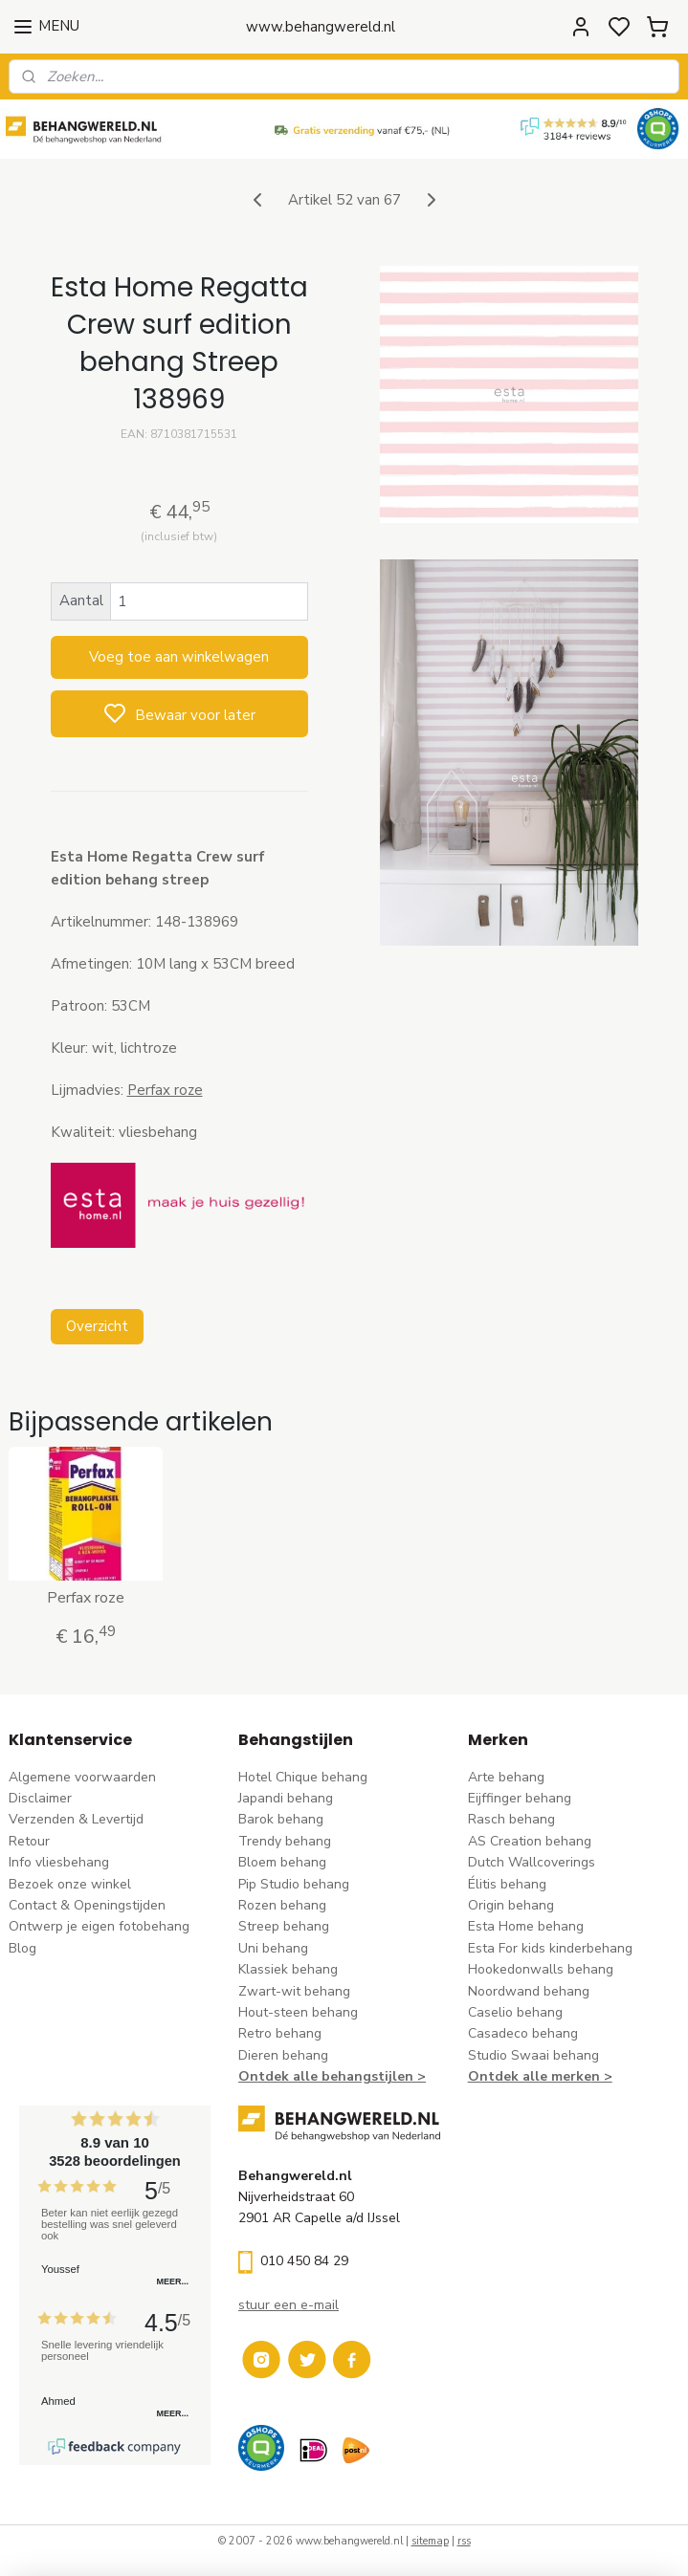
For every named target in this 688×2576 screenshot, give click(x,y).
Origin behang (511, 1905)
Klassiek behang (288, 1969)
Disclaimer (40, 1798)
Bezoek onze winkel (70, 1884)
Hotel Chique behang (302, 1777)
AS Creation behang (529, 1841)
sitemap (430, 2541)
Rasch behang (511, 1819)
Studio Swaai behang (533, 2055)
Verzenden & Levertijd (76, 1819)
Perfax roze (165, 1090)
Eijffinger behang (519, 1798)
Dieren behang (283, 2055)
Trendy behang (284, 1841)
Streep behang (283, 1926)
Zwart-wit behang (294, 1991)
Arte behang (506, 1777)
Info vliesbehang (59, 1862)
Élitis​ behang (507, 1884)
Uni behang (273, 1948)
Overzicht (97, 1326)
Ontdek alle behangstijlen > (332, 2076)
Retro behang (280, 2033)
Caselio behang (515, 2012)
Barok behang (280, 1819)
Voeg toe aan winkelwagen (179, 657)
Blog (22, 1948)
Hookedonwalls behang (540, 1969)
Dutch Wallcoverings (531, 1862)
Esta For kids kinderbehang (550, 1948)
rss (464, 2541)
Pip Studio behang (293, 1884)
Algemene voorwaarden (82, 1777)
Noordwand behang (528, 1991)
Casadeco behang (523, 2033)
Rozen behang (282, 1905)
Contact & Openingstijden (87, 1905)
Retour (29, 1841)
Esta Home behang (526, 1926)
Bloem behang (282, 1862)
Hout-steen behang (298, 2012)
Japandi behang (285, 1798)
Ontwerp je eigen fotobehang (99, 1926)
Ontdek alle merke (529, 2076)
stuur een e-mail (288, 2305)
